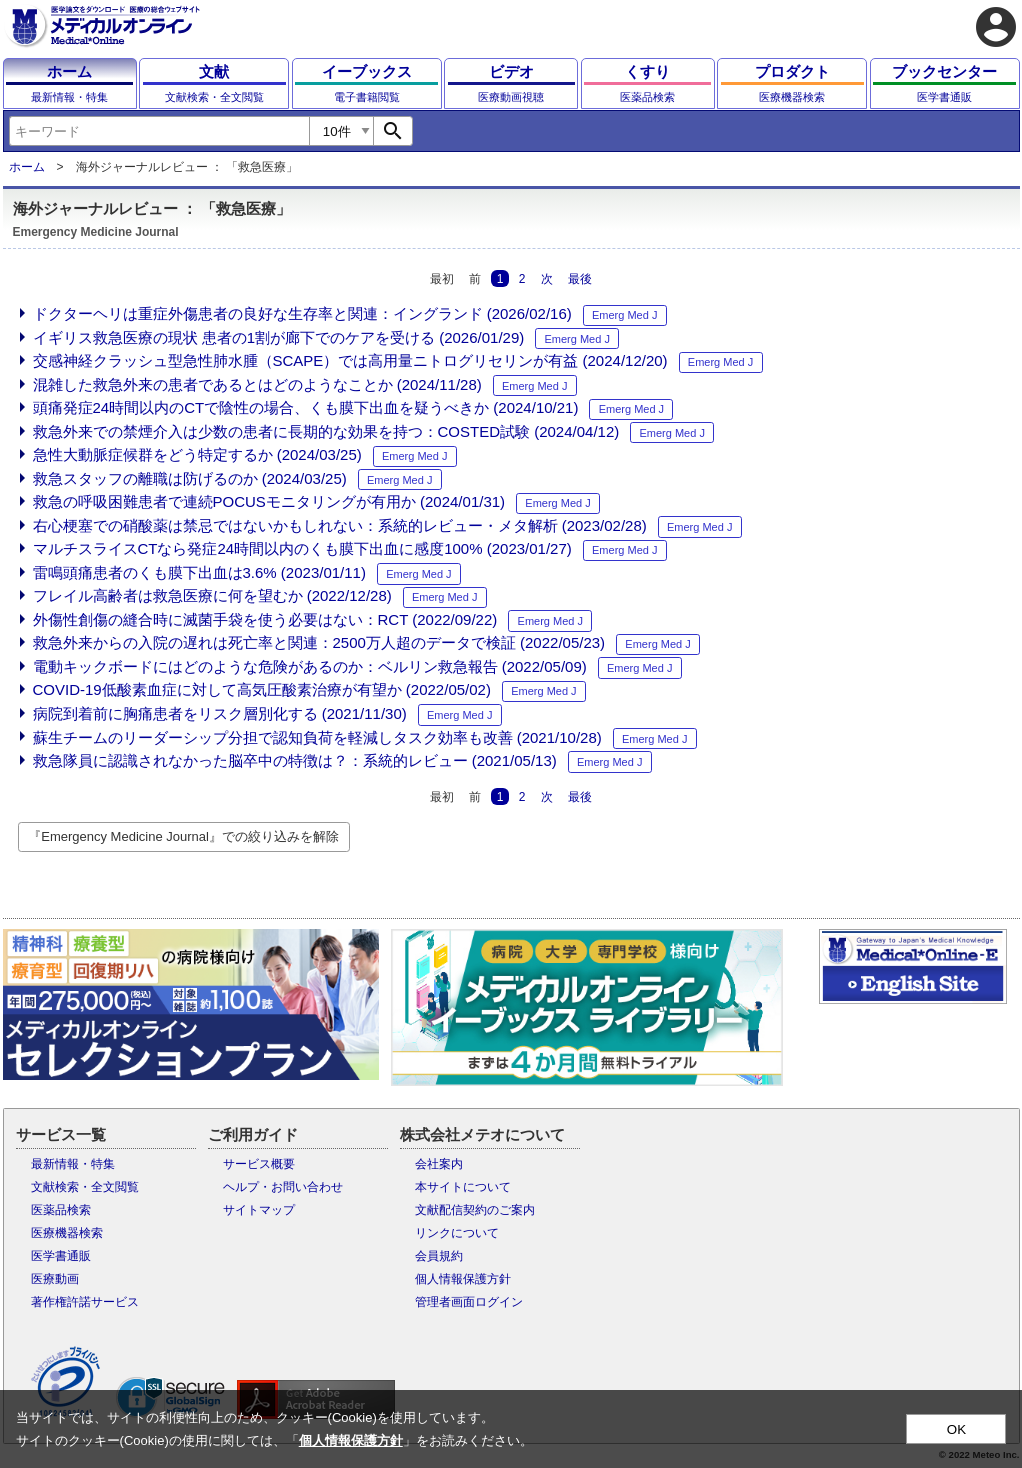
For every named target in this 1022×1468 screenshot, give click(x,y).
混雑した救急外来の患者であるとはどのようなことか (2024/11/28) (257, 384)
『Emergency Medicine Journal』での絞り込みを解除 (183, 836)
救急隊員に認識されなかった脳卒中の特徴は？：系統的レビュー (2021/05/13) (295, 760)
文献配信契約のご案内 (475, 1210)
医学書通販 (61, 1256)
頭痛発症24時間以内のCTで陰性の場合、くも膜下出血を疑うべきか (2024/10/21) (306, 407)
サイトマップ (259, 1210)
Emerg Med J (624, 315)
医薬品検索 (61, 1210)
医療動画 (55, 1279)
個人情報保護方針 (463, 1279)
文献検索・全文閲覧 (85, 1187)
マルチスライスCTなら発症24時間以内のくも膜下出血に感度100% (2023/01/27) (302, 548)
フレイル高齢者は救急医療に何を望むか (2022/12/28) (212, 595)
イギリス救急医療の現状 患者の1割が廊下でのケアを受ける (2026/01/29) (279, 337)
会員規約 (439, 1256)
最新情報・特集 (73, 1164)
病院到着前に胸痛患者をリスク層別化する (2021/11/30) (220, 713)
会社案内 (439, 1164)
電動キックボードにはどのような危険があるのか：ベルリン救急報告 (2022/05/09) (310, 666)
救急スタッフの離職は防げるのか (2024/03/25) (190, 478)
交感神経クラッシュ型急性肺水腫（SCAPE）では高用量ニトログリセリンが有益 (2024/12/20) (350, 360)
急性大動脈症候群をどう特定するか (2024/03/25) (197, 454)
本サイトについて (463, 1187)
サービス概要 (259, 1164)
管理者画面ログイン (469, 1302)
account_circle (996, 27)
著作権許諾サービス (85, 1302)
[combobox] (159, 131)
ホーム (27, 167)
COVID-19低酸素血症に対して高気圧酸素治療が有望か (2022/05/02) (262, 689)
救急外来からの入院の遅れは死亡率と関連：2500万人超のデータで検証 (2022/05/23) (319, 642)
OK (956, 1429)
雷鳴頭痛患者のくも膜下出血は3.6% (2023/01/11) (199, 572)
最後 (580, 279)
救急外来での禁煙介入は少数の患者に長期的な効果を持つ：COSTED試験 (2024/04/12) (326, 431)
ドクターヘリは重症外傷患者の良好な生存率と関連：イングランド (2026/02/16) (302, 313)
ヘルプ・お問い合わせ (283, 1187)
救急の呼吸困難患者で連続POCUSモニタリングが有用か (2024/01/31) (269, 501)
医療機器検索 (67, 1233)
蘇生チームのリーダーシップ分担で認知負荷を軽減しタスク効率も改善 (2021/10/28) (317, 737)
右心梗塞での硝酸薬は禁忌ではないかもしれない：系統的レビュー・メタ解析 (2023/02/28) (340, 525)
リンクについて (457, 1233)
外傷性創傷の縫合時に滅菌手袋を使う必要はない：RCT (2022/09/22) (265, 619)
